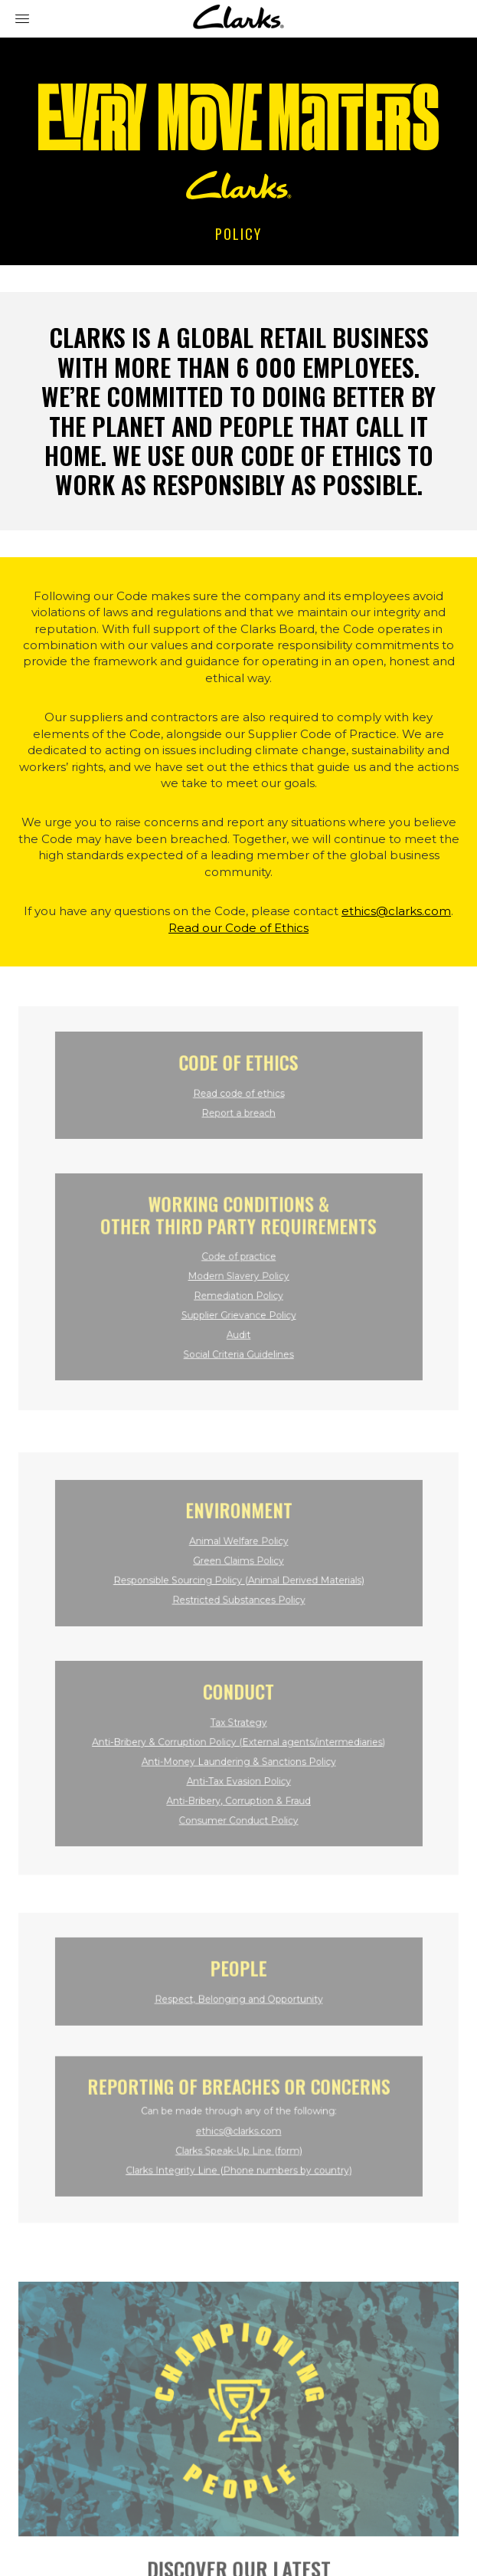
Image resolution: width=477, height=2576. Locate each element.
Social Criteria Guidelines (238, 1340)
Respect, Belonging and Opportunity (238, 2002)
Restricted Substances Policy (238, 1601)
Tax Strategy (238, 1719)
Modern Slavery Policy (238, 1271)
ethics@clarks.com (396, 911)
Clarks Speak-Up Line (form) (238, 2143)
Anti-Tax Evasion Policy (239, 1772)
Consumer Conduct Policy (238, 1806)
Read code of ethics (238, 1099)
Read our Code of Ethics (238, 927)
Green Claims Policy (238, 1566)
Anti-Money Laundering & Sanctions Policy (238, 1754)
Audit (239, 1323)
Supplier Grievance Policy (238, 1306)
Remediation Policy (238, 1289)
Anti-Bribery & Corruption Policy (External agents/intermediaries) (238, 1737)
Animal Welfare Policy (239, 1549)
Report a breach (238, 1117)
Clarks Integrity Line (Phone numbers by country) (238, 2160)
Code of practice (238, 1254)
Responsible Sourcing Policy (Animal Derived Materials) (239, 1583)
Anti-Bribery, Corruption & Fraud (238, 1788)
